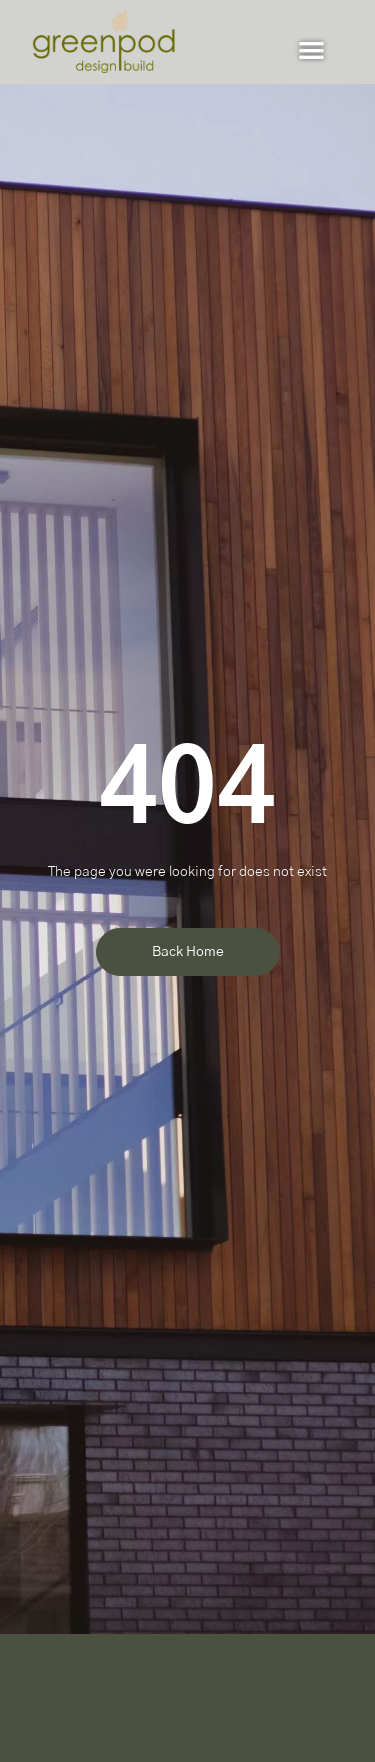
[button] (312, 49)
